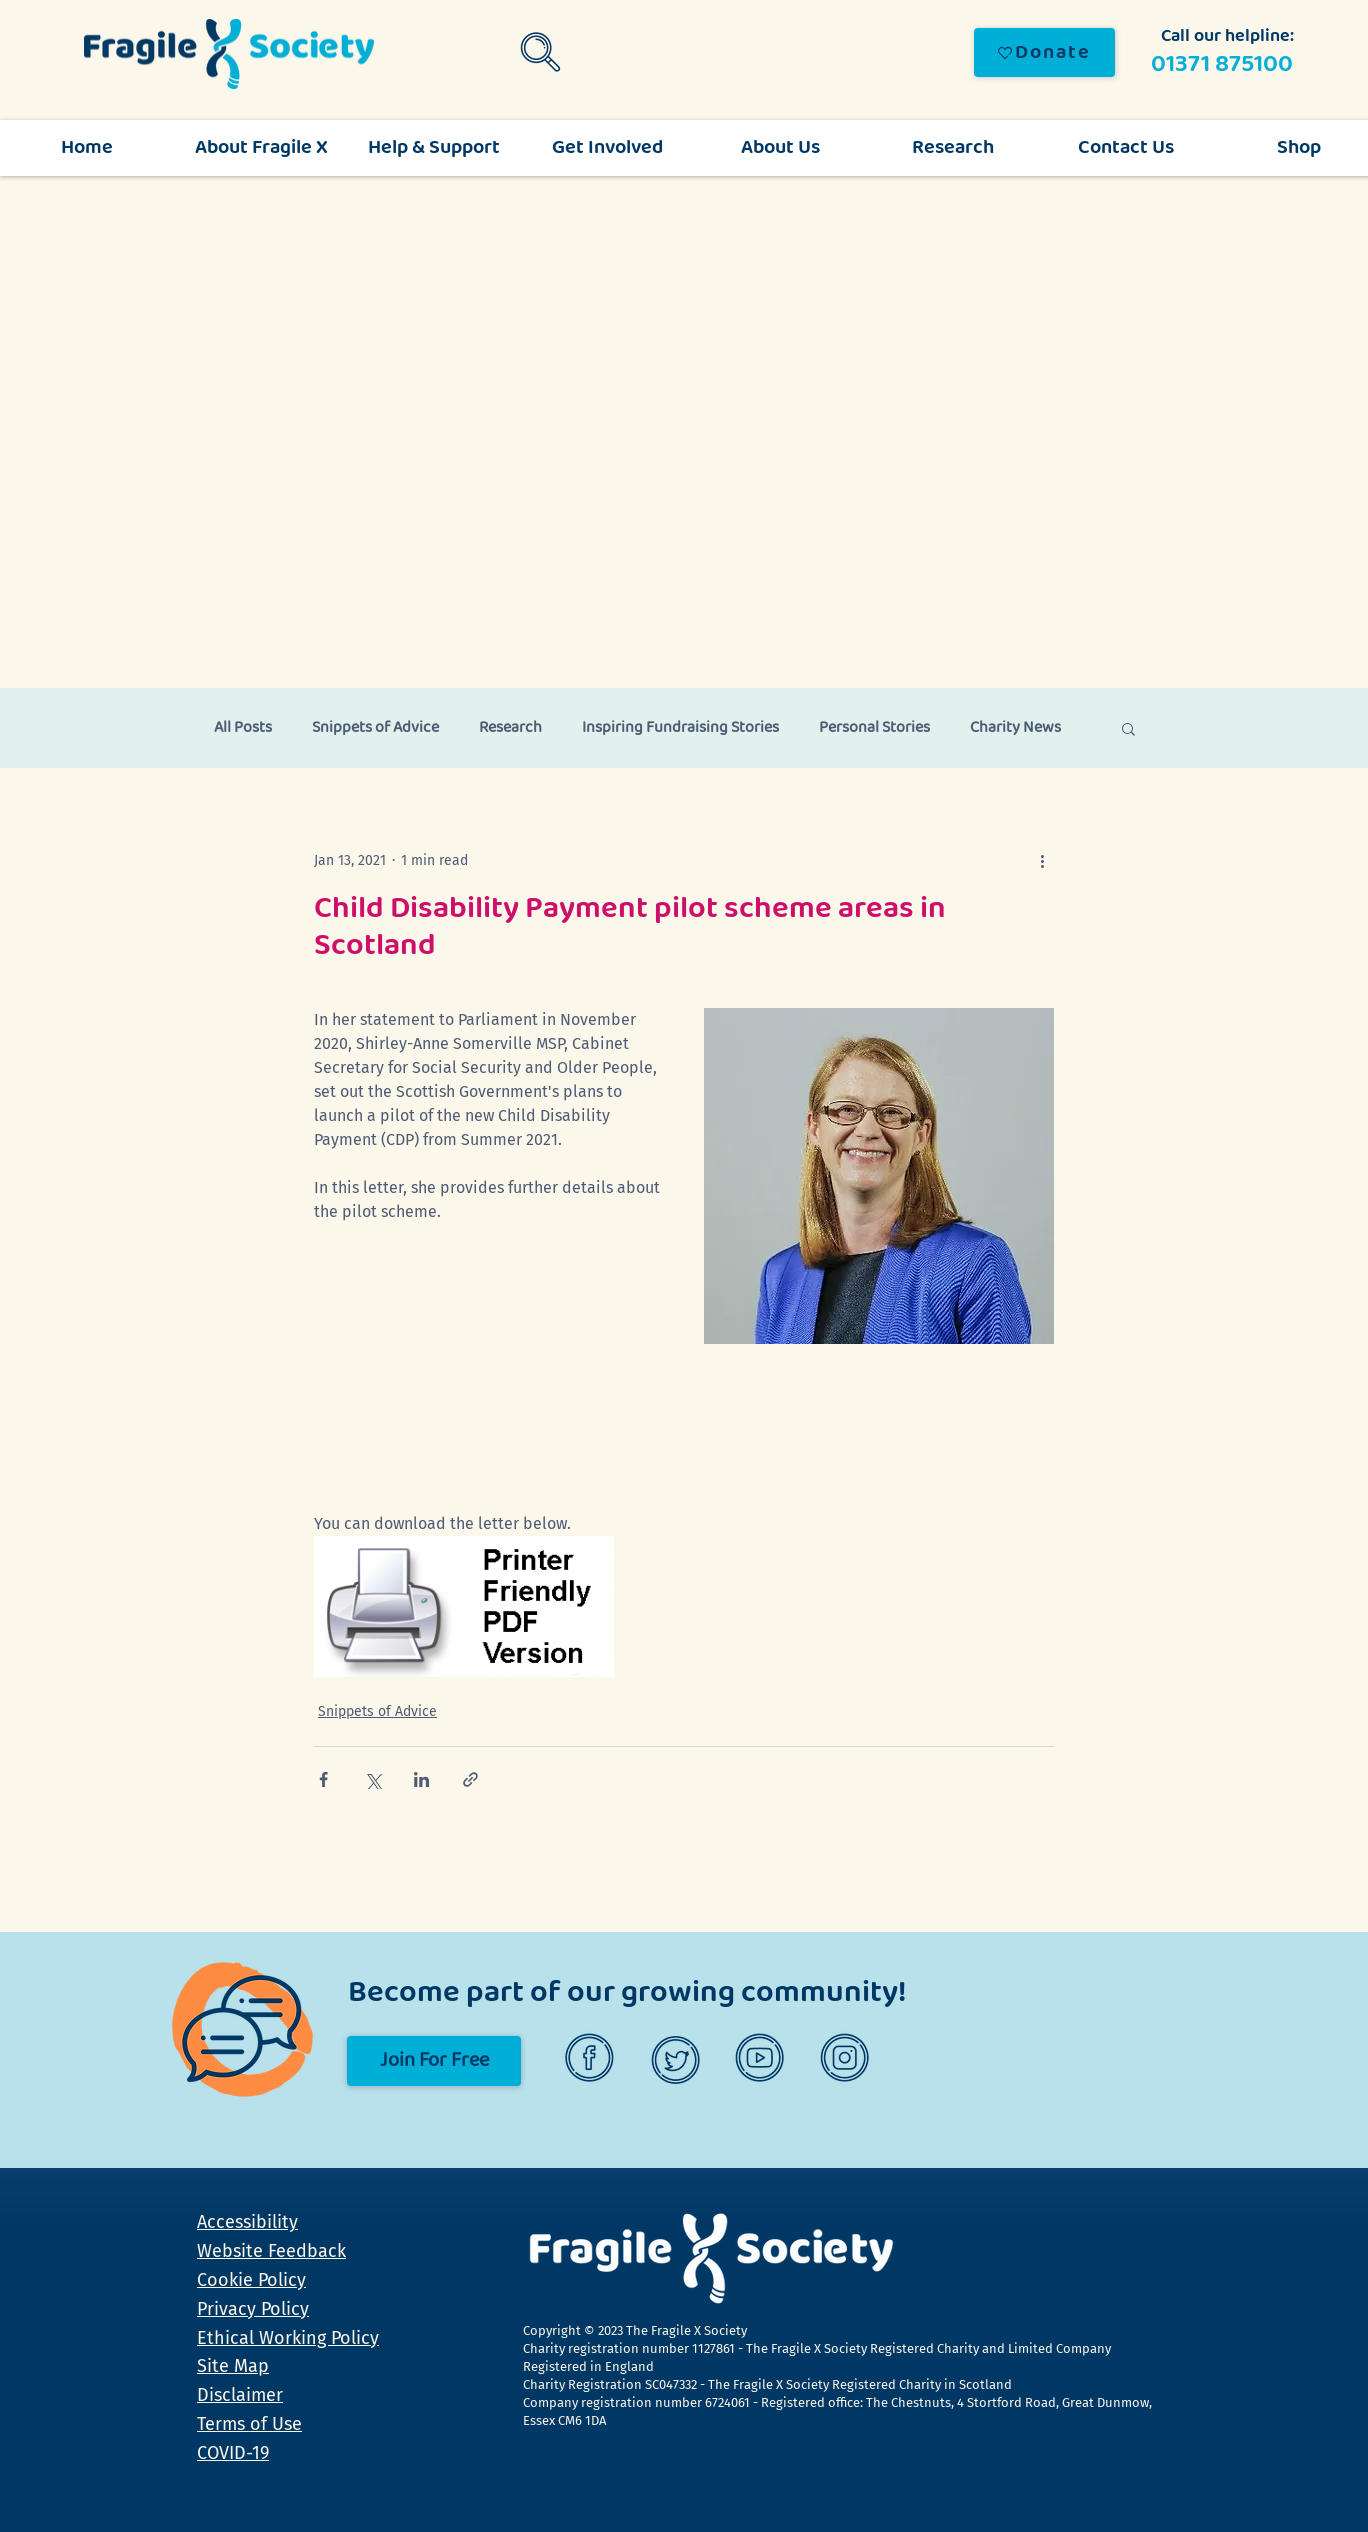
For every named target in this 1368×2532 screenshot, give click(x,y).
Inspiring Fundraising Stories (680, 728)
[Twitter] (677, 2060)
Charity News (1015, 728)
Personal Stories (874, 728)
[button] (1128, 728)
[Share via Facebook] (323, 1779)
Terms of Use (249, 2424)
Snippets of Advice (375, 728)
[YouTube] (762, 2060)
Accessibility (247, 2222)
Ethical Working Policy (288, 2338)
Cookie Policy (251, 2280)
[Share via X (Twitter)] (372, 1779)
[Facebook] (592, 2060)
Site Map (233, 2366)
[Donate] (1044, 52)
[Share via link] (470, 1779)
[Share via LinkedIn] (421, 1779)
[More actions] (1042, 860)
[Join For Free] (434, 2061)
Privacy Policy (253, 2309)
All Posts (243, 728)
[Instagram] (847, 2060)
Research (510, 728)
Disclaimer (240, 2395)
